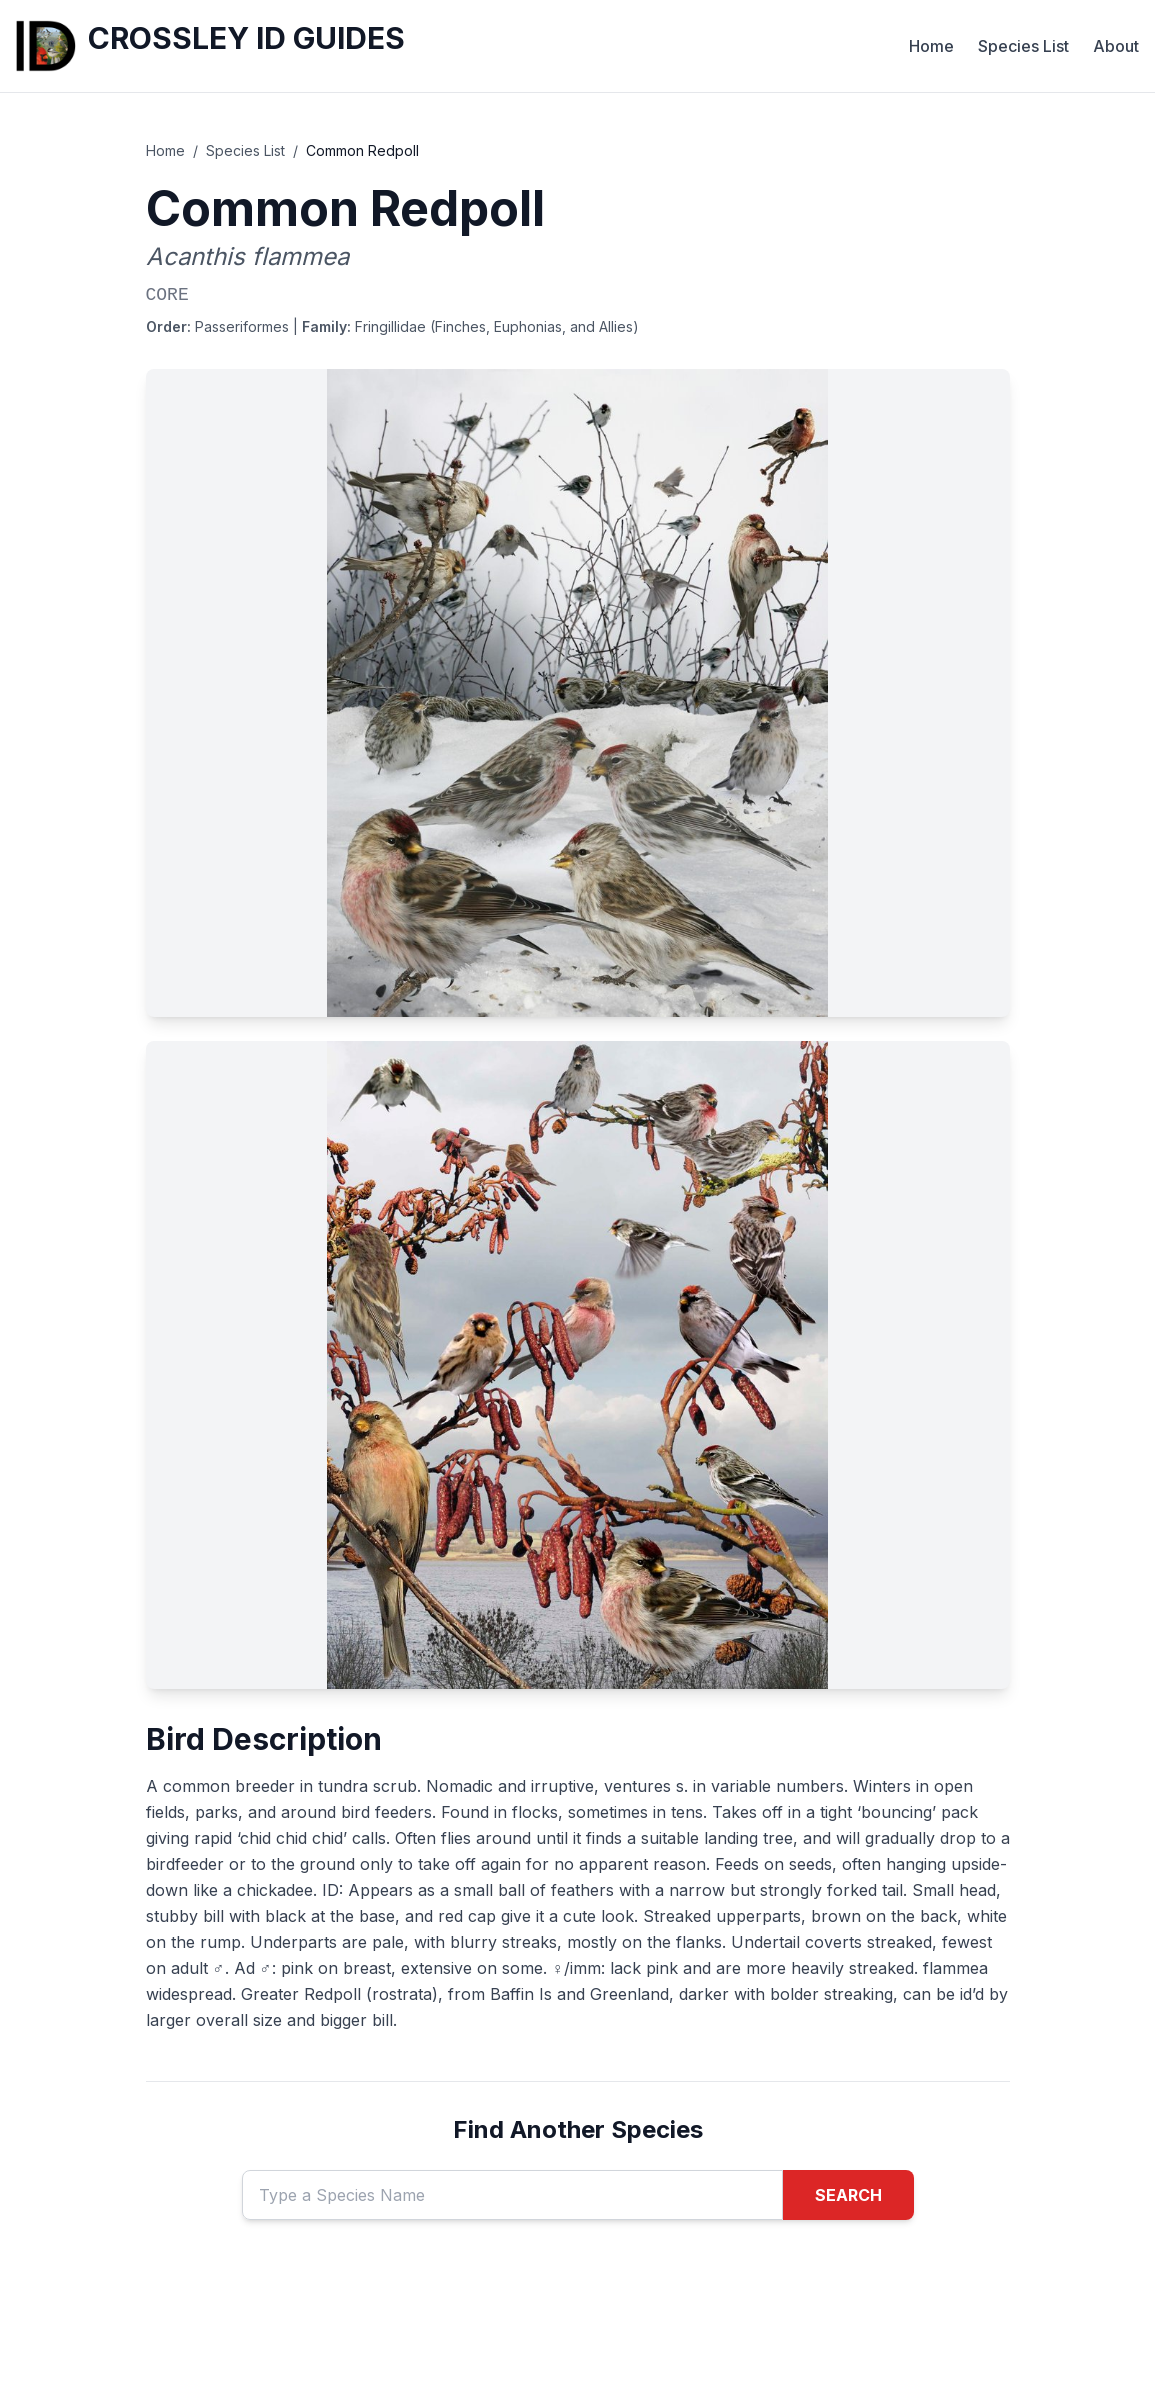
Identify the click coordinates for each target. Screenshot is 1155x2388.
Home (931, 46)
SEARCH (848, 2195)
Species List (1023, 46)
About (1116, 46)
